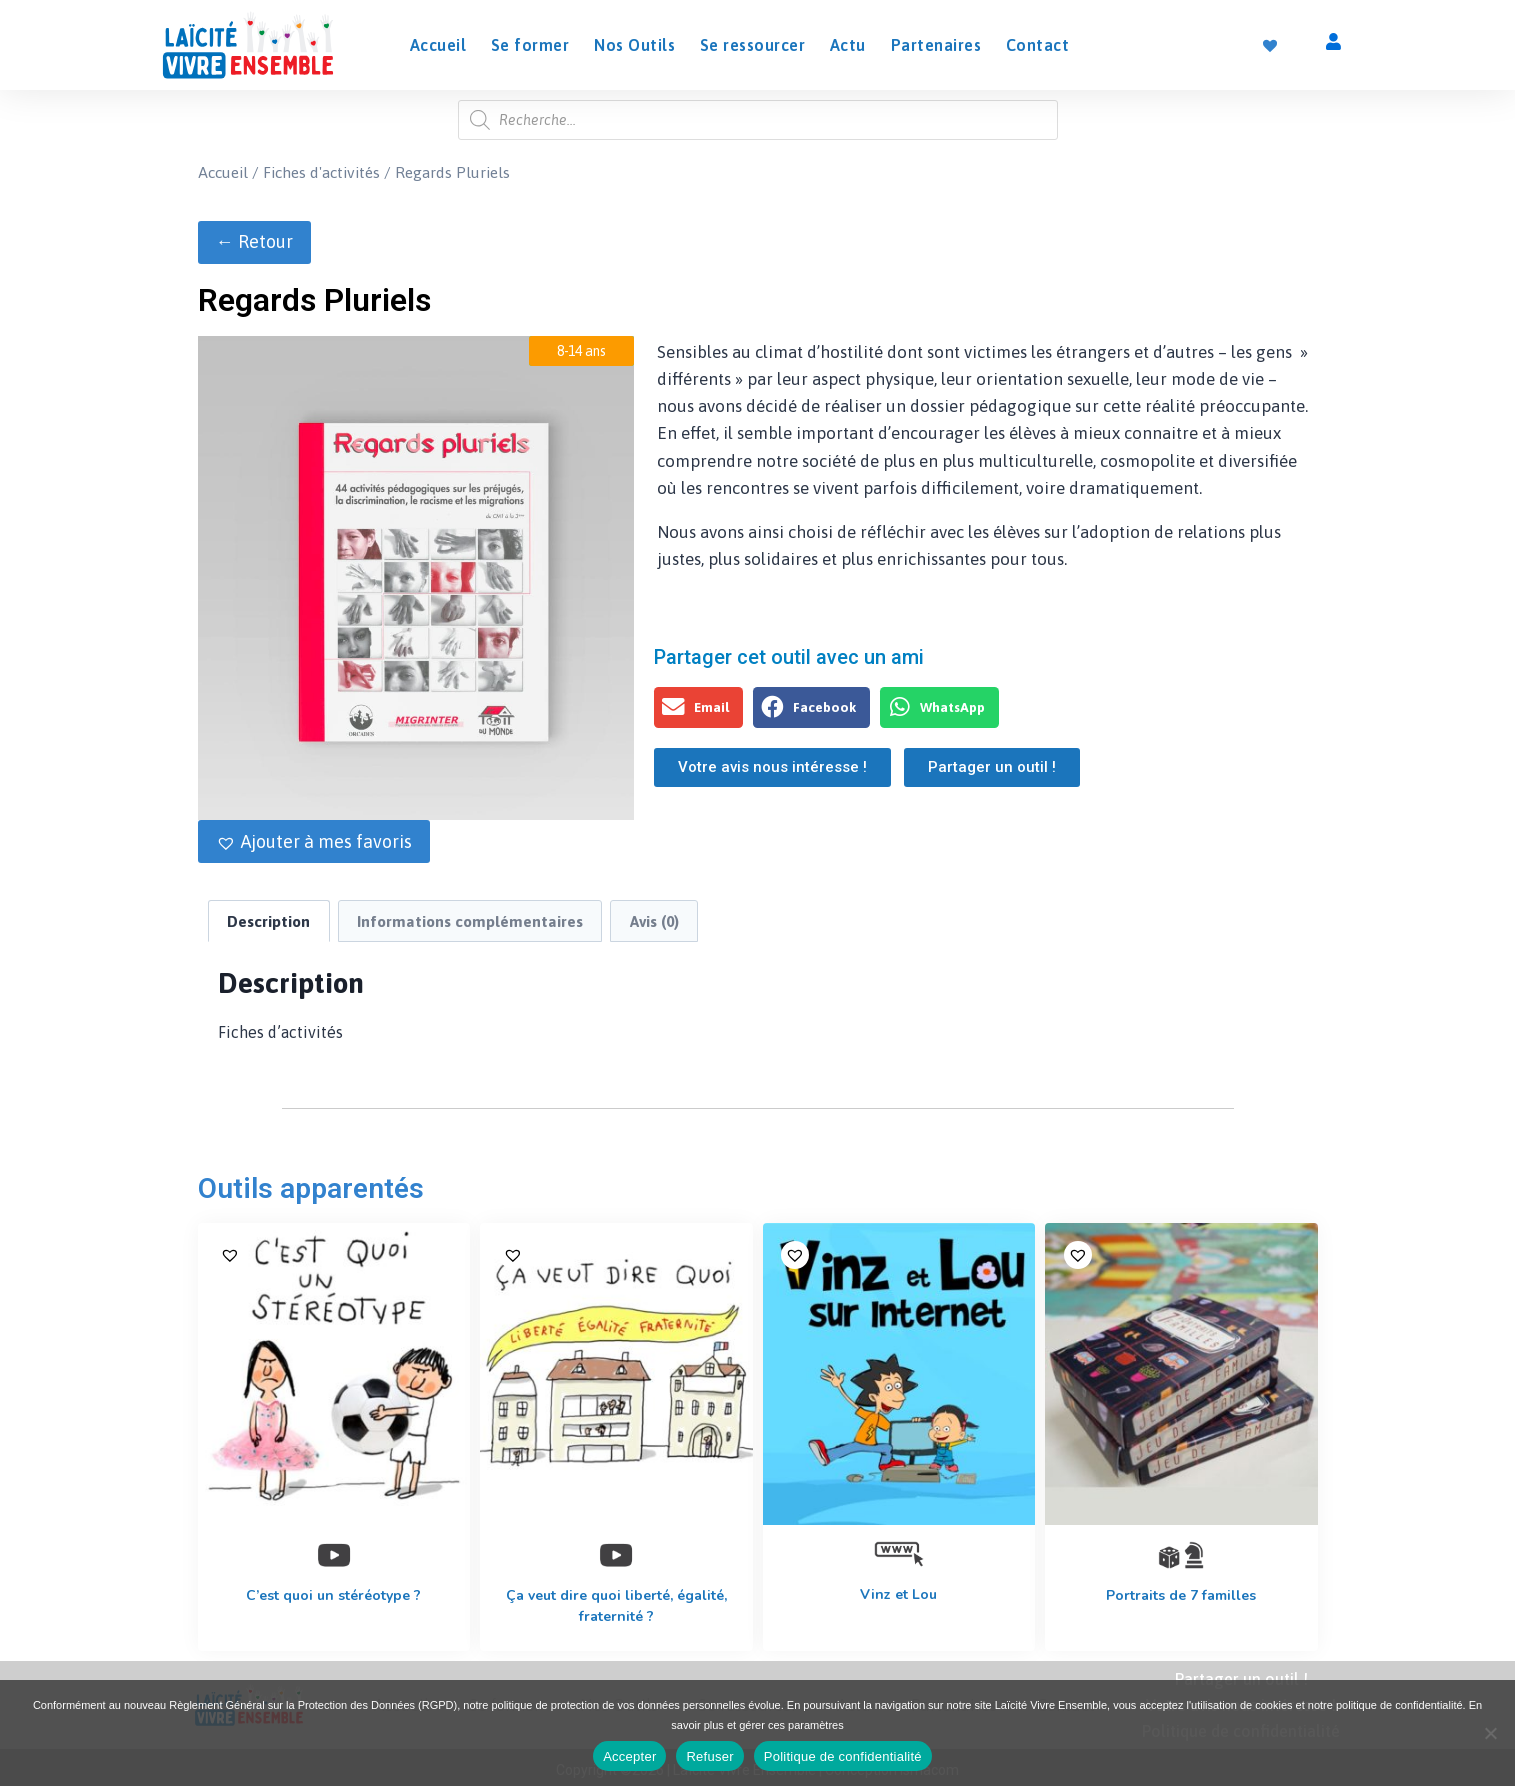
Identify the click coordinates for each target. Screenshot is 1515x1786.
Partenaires (936, 45)
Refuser (709, 1756)
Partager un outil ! (1241, 1679)
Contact (1038, 45)
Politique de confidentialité (843, 1756)
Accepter (629, 1756)
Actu (848, 45)
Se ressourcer (753, 45)
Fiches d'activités (321, 172)
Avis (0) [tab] (654, 921)
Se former (530, 45)
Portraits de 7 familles (1181, 1595)
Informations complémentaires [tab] (470, 921)
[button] (314, 841)
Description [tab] (268, 921)
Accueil (438, 45)
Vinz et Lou (898, 1594)
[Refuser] (1490, 1733)
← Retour (254, 241)
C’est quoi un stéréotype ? (333, 1595)
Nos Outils (634, 45)
